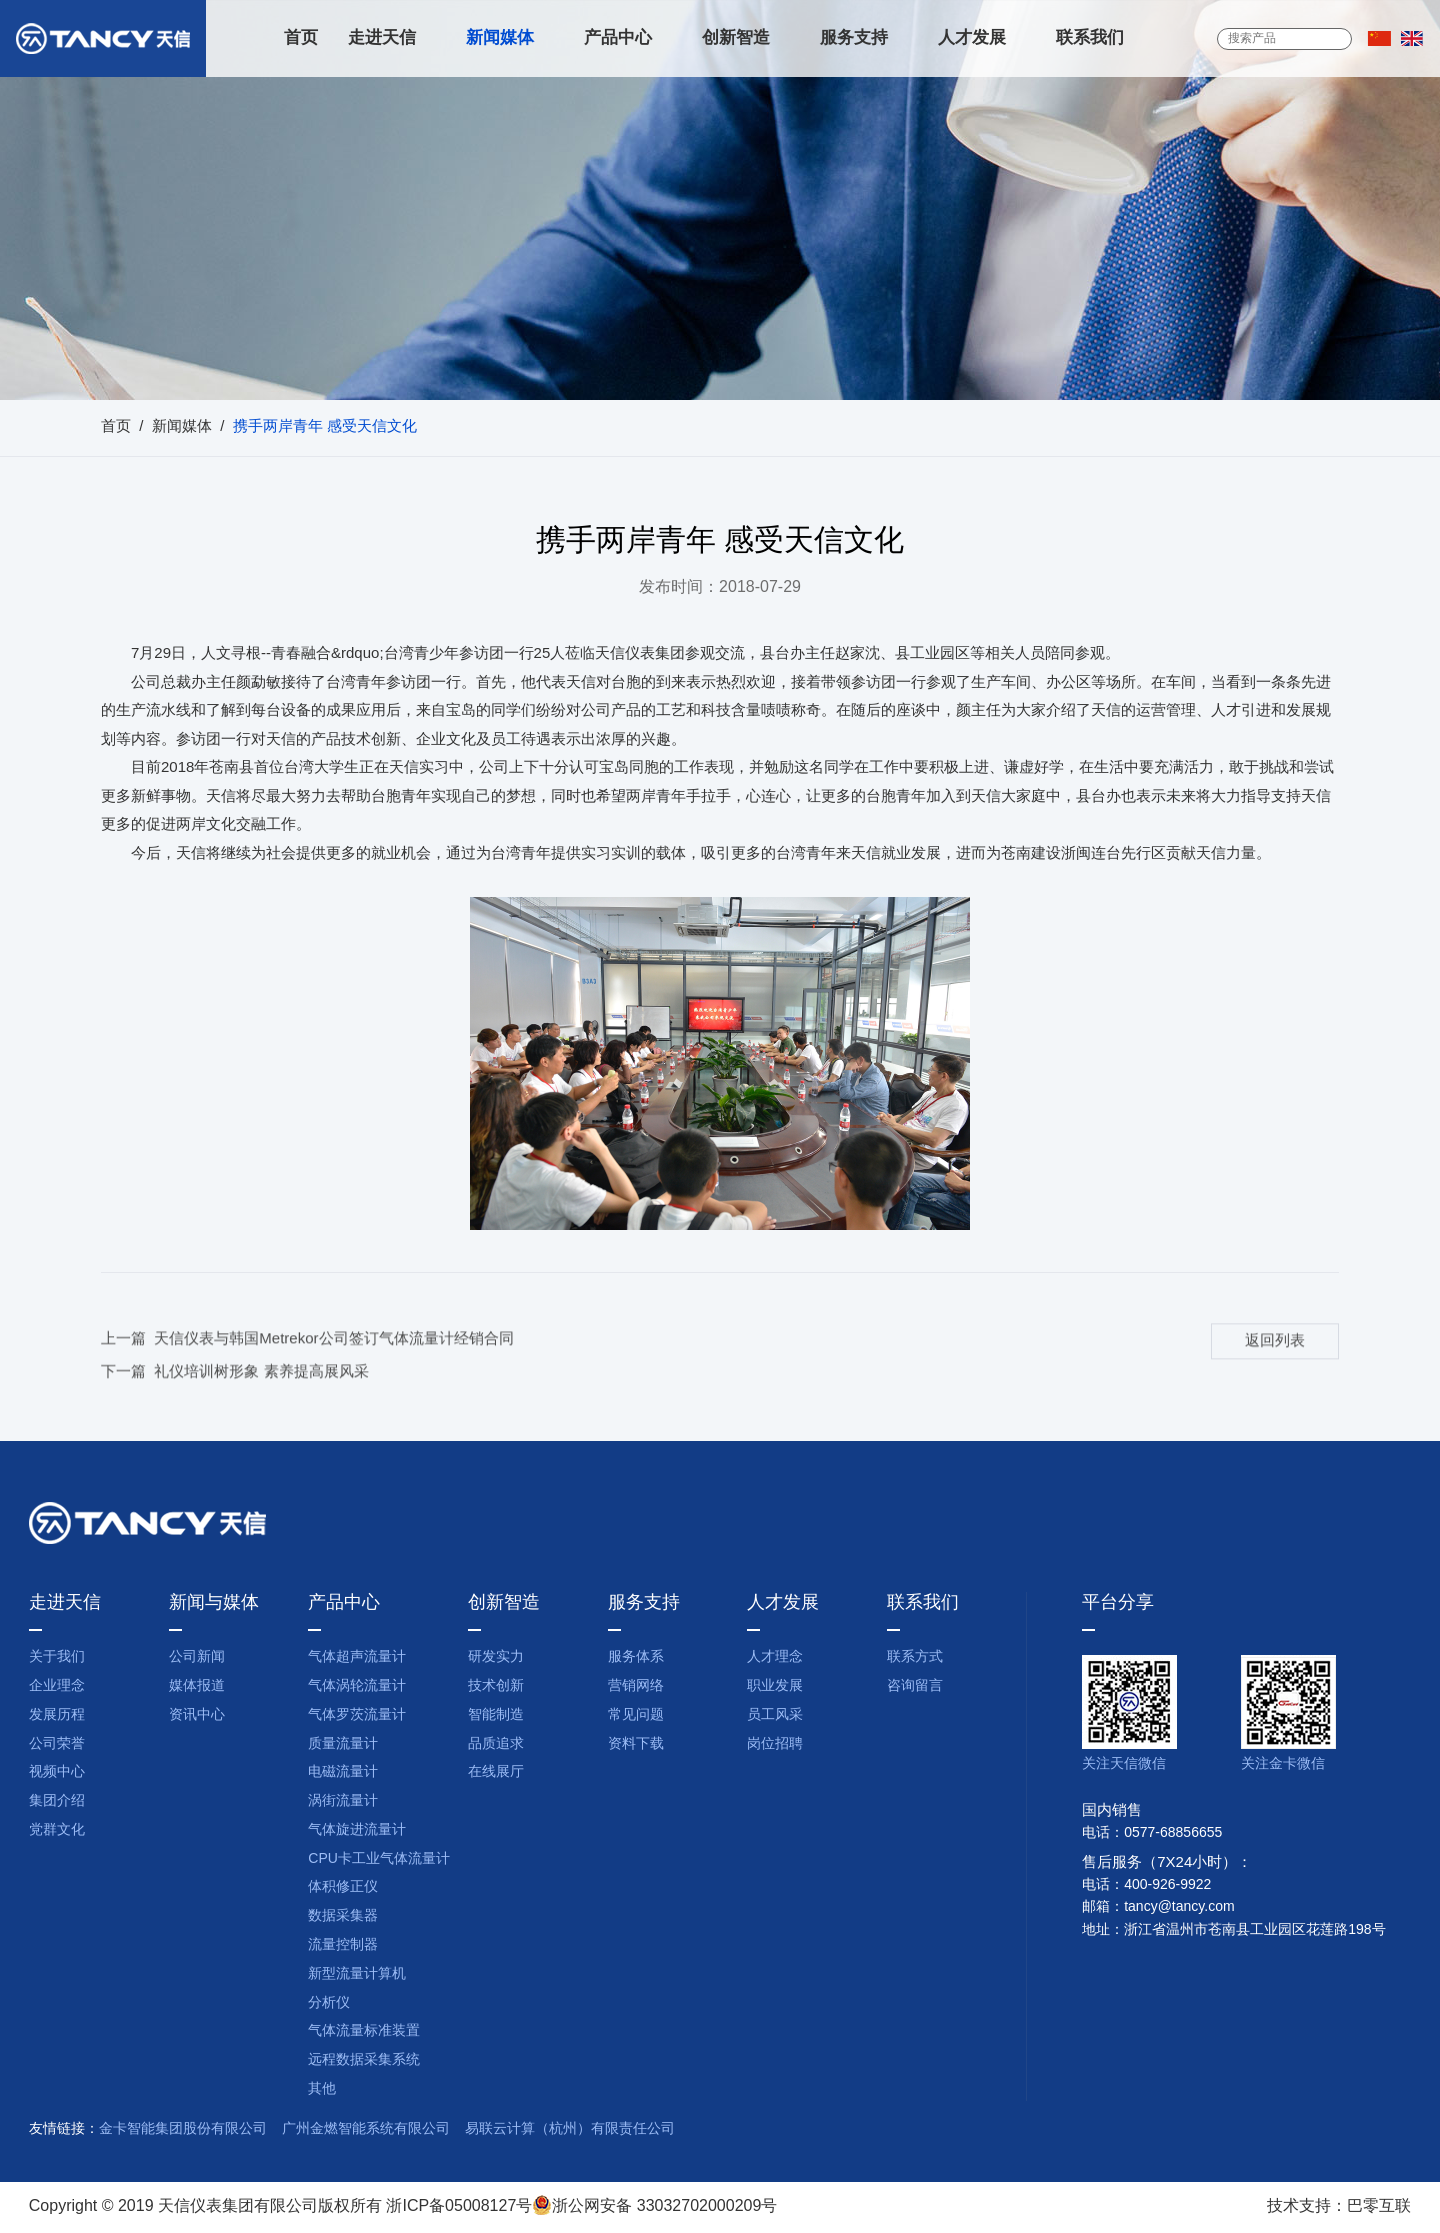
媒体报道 (197, 1686)
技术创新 (496, 1686)
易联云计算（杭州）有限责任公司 (570, 2129)
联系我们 (1090, 38)
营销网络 (636, 1686)
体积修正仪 (343, 1887)
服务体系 (636, 1657)
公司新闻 (197, 1657)
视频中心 (57, 1772)
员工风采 (775, 1715)
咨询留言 (915, 1686)
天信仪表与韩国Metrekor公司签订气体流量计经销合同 (333, 1365)
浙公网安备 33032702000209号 (654, 2206)
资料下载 (636, 1744)
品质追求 (496, 1744)
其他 (322, 2089)
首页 (301, 38)
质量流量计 (343, 1744)
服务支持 (854, 38)
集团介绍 (57, 1801)
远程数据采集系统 (364, 2060)
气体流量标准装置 (364, 2031)
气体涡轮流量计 (357, 1686)
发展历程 (57, 1715)
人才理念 (775, 1657)
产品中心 (618, 38)
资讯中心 (197, 1715)
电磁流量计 (343, 1772)
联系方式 (915, 1657)
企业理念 (57, 1686)
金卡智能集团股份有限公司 (183, 2129)
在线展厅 (496, 1772)
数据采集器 (343, 1916)
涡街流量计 (343, 1801)
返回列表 (1275, 1367)
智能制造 (496, 1715)
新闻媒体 (500, 38)
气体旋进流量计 (357, 1830)
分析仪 (329, 2003)
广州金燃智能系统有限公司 (366, 2129)
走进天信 (382, 38)
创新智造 (736, 38)
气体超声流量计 (357, 1657)
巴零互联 (1379, 2206)
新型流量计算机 (357, 1974)
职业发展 (775, 1686)
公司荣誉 (57, 1744)
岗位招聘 (775, 1744)
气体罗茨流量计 (357, 1715)
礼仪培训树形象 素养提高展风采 (261, 1398)
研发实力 (496, 1657)
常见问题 (636, 1715)
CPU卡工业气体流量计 (379, 1859)
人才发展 (972, 38)
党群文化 (57, 1830)
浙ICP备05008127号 (459, 2206)
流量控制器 (343, 1945)
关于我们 (57, 1657)
